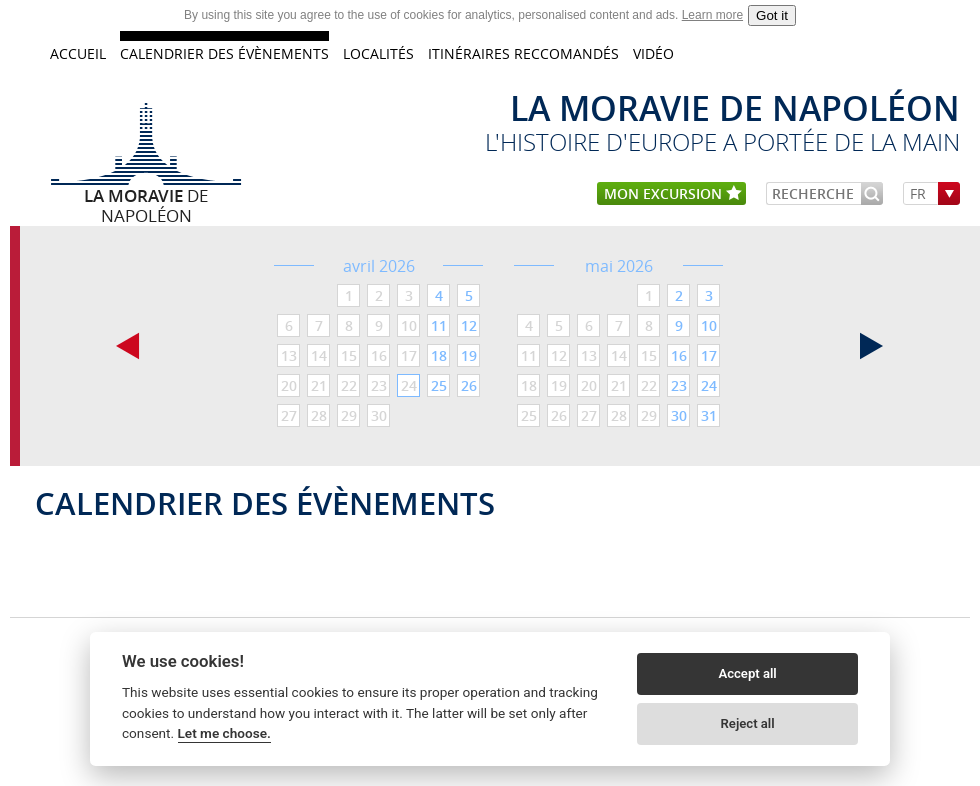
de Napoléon (146, 195)
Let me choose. (224, 733)
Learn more (712, 15)
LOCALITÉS (378, 53)
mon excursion (673, 194)
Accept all (747, 673)
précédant (128, 346)
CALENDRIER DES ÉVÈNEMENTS (224, 53)
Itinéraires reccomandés (523, 53)
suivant (872, 346)
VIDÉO (653, 53)
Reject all (748, 723)
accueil (78, 53)
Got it (772, 15)
